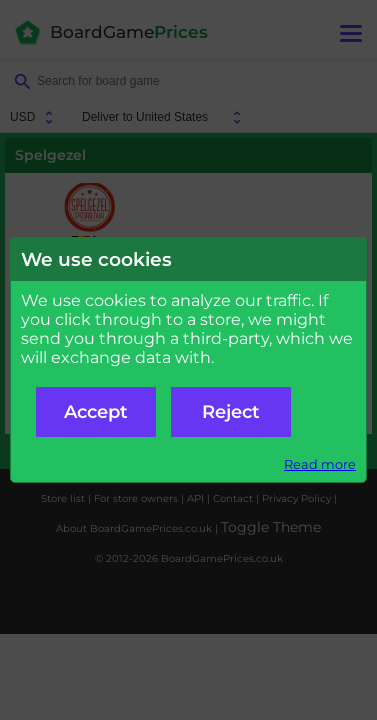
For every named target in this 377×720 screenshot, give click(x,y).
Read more (320, 464)
